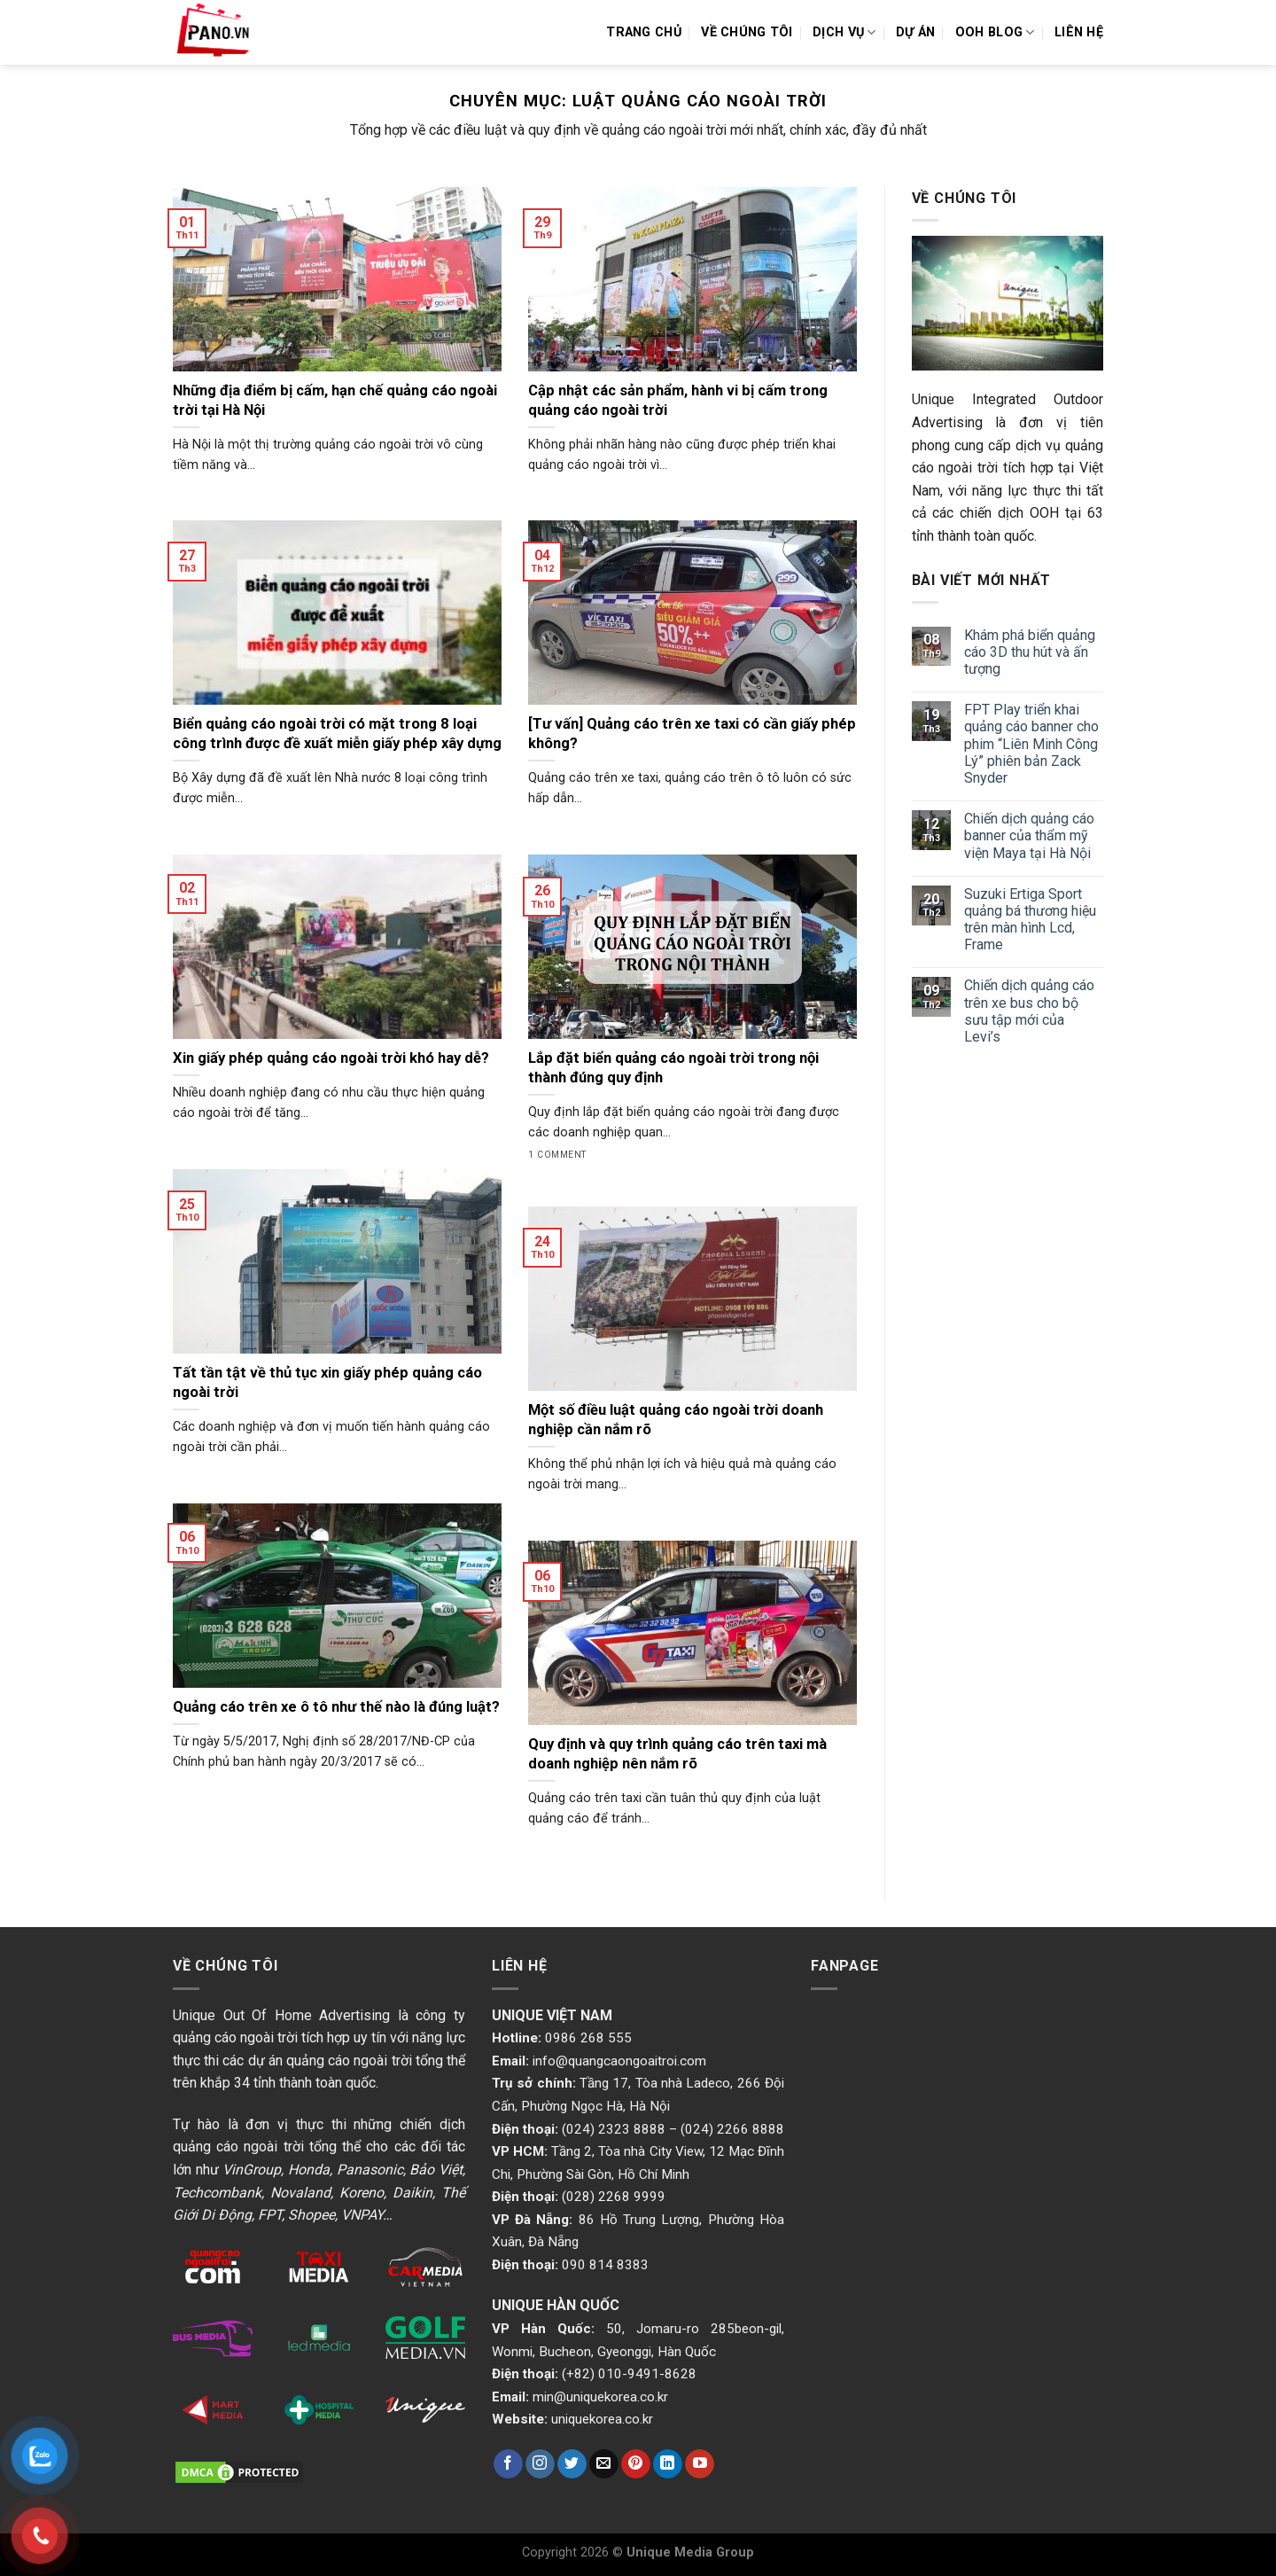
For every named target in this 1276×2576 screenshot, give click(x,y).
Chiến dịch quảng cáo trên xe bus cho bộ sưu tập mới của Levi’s (1029, 1011)
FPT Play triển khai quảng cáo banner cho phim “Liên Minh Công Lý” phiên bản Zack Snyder (1031, 743)
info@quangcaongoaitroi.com (619, 2061)
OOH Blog (995, 32)
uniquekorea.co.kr (602, 2419)
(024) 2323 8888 (613, 2129)
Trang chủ (643, 32)
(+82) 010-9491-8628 (629, 2374)
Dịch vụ (844, 32)
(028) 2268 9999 (613, 2197)
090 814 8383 (605, 2265)
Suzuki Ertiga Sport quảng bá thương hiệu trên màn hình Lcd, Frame (1030, 920)
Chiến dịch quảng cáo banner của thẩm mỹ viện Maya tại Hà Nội (1029, 835)
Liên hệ (1078, 32)
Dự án (915, 32)
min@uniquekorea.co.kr (600, 2397)
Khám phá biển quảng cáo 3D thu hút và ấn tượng (1029, 652)
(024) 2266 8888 (732, 2129)
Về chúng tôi (746, 32)
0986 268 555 (588, 2038)
